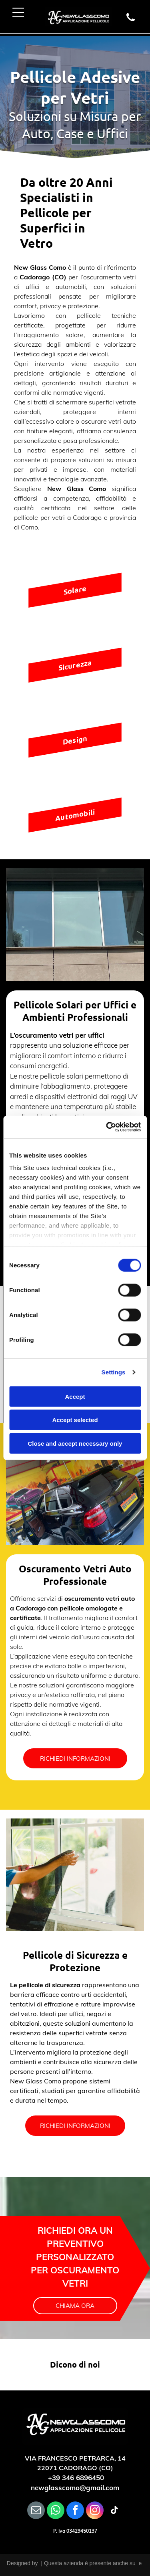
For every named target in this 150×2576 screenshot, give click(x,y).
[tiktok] (114, 2511)
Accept (75, 1396)
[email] (36, 2511)
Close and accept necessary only (75, 1443)
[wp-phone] (131, 21)
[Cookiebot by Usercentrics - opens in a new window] (107, 1127)
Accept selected (75, 1419)
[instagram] (95, 2511)
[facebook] (75, 2511)
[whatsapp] (55, 2511)
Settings (114, 1372)
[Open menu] (18, 12)
